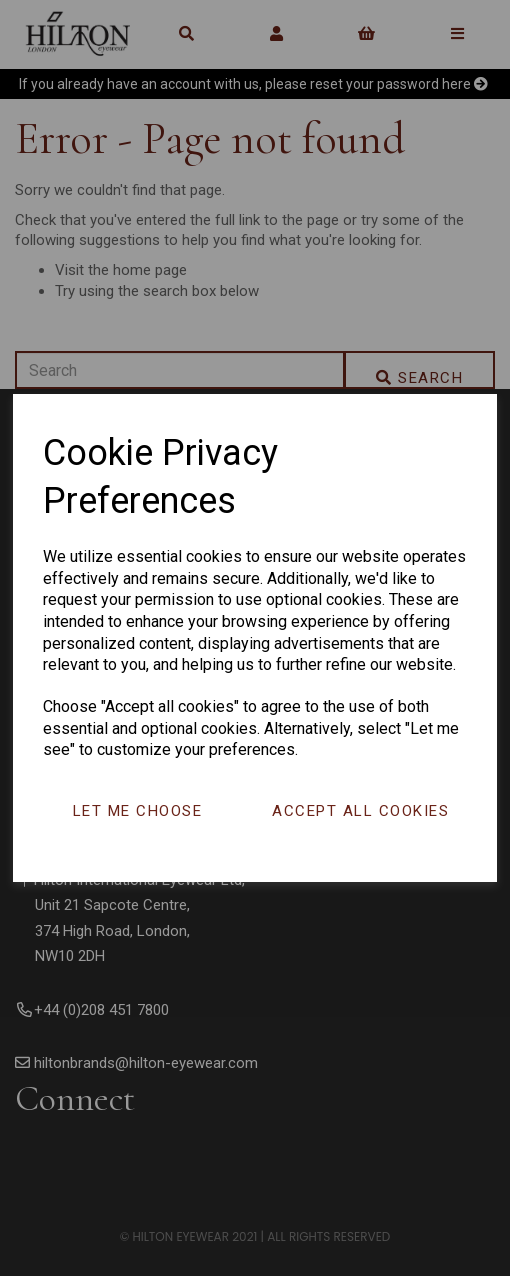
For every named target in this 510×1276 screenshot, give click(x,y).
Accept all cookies (360, 811)
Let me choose (138, 811)
